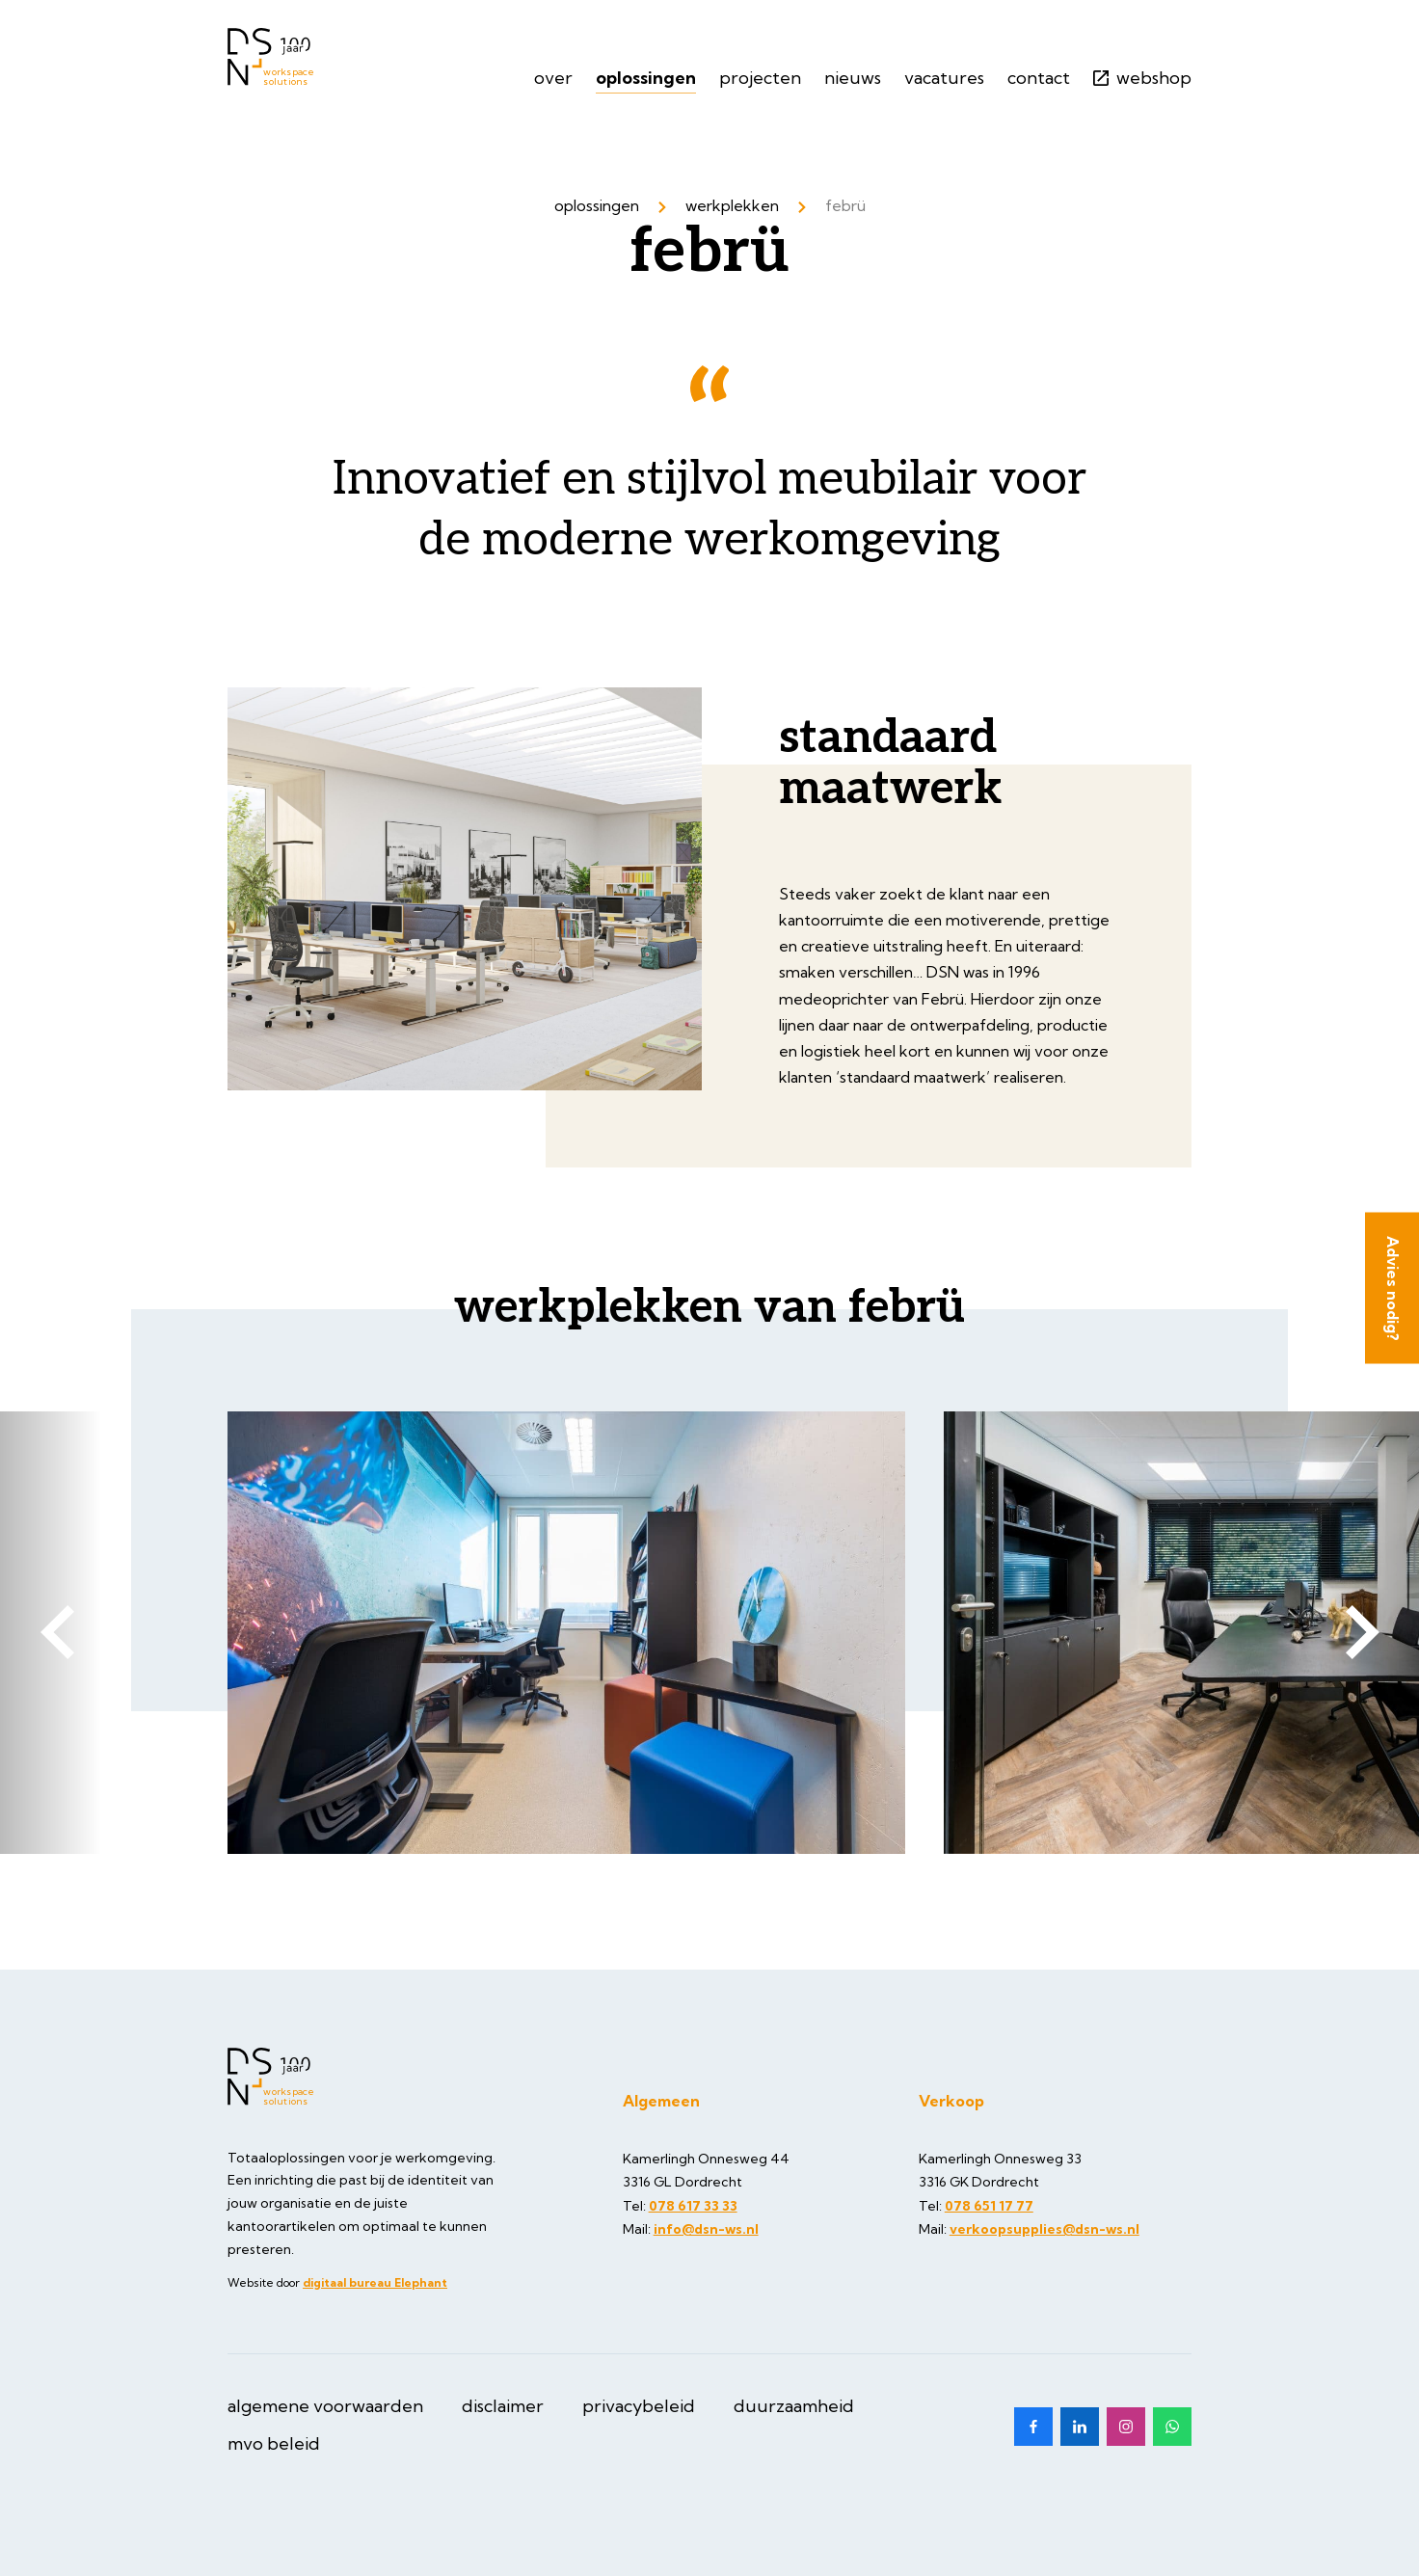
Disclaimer (503, 2406)
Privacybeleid (638, 2406)
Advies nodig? (1393, 1288)
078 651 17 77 (989, 2205)
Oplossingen (646, 78)
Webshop (1142, 78)
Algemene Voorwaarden (325, 2406)
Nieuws (852, 78)
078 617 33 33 (693, 2205)
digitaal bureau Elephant (375, 2282)
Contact (1038, 78)
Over (553, 78)
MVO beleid (274, 2443)
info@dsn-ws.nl (706, 2229)
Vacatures (944, 78)
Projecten (760, 78)
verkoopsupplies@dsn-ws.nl (1044, 2229)
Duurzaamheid (794, 2406)
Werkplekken (732, 205)
